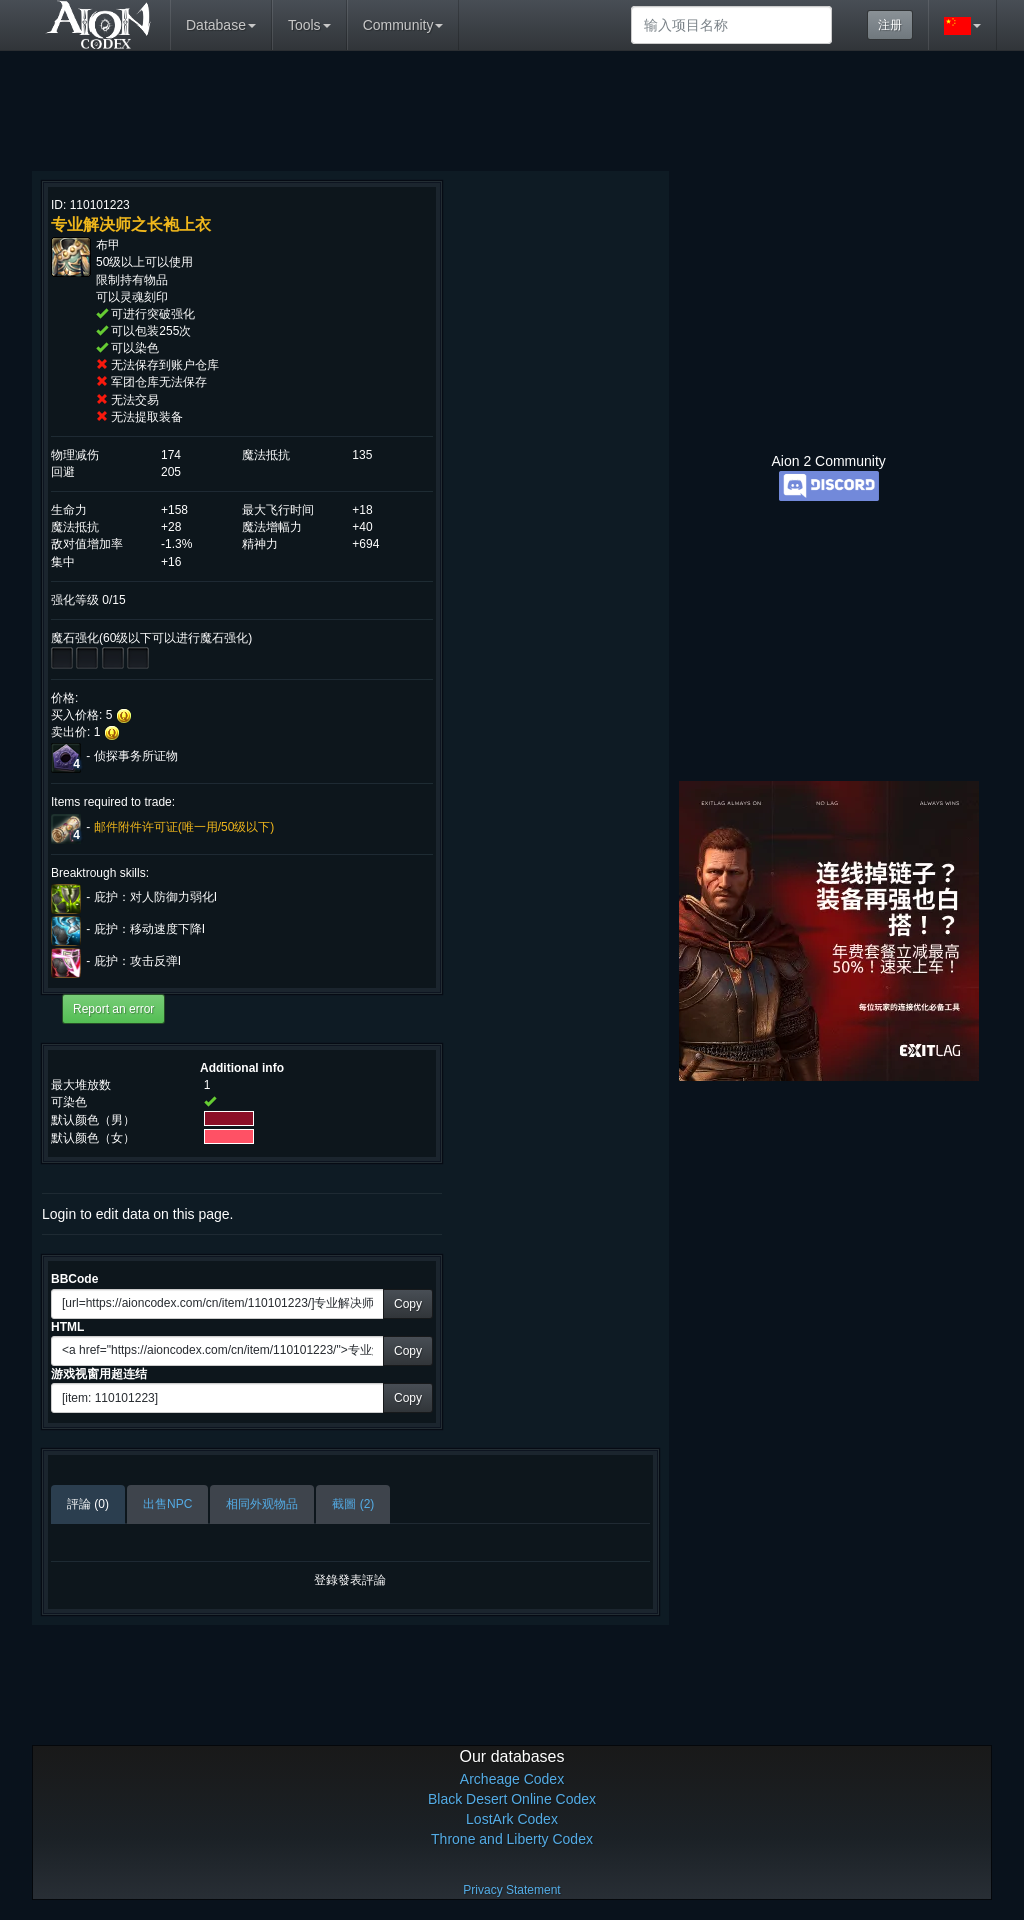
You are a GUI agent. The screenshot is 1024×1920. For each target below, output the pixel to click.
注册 (890, 25)
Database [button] (221, 25)
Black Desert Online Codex (512, 1799)
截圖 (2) (353, 1504)
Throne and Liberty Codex (512, 1839)
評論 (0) (88, 1504)
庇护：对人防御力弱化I (155, 897)
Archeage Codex (512, 1779)
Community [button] (403, 25)
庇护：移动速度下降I (149, 929)
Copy (408, 1304)
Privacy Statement (511, 1890)
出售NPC (167, 1504)
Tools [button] (309, 25)
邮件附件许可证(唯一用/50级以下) (184, 827)
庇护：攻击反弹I (137, 961)
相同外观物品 (262, 1504)
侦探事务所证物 (136, 757)
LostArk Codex (512, 1819)
